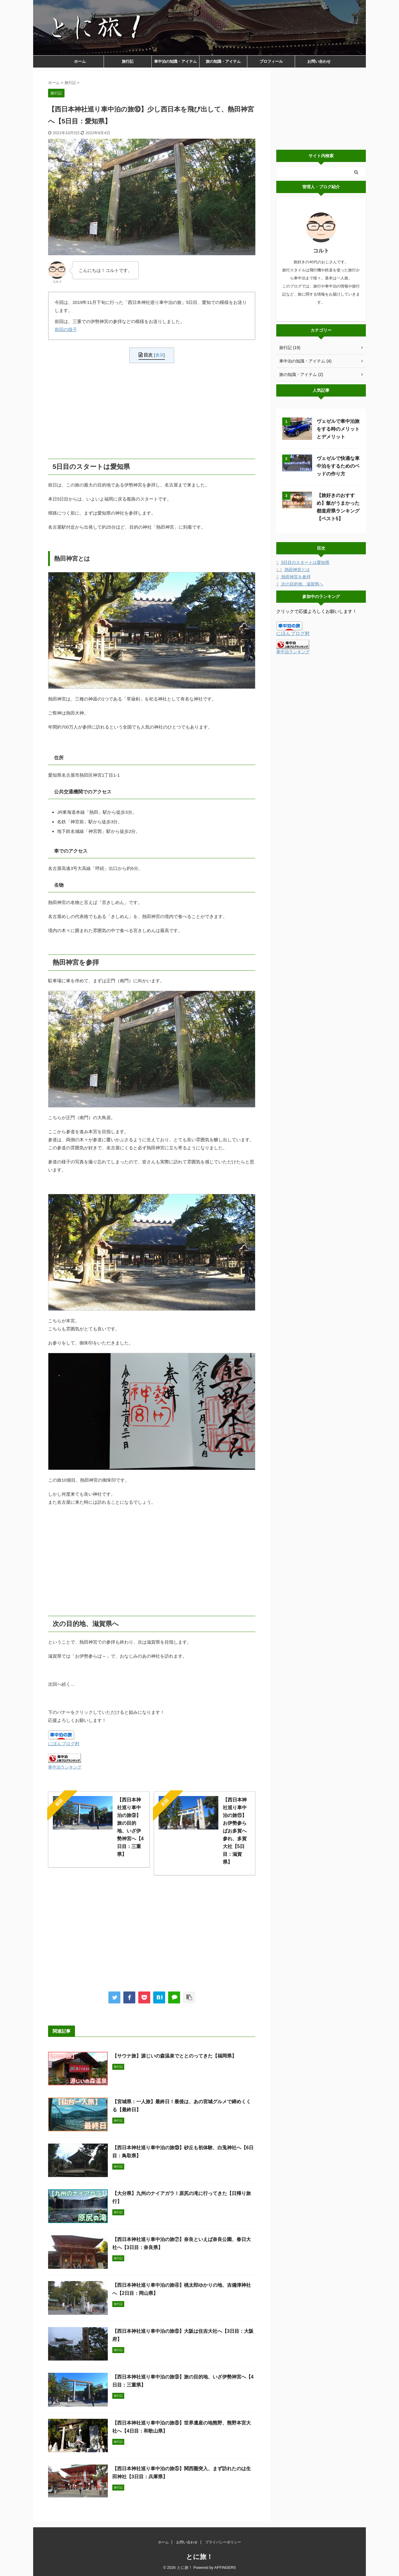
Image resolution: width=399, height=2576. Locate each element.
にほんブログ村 (63, 1743)
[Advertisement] (151, 411)
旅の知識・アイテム (223, 61)
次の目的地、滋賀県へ (299, 584)
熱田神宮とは (293, 569)
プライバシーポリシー (223, 2542)
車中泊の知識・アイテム (175, 61)
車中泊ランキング (65, 1767)
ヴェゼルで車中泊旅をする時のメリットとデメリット (338, 429)
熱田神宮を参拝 (293, 576)
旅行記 (127, 61)
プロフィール (271, 61)
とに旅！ (199, 2556)
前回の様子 (66, 329)
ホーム (80, 61)
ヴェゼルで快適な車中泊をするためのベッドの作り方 (338, 466)
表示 (159, 355)
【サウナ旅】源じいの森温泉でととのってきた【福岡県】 (174, 2055)
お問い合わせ (319, 61)
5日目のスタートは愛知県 (302, 562)
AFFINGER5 (225, 2567)
